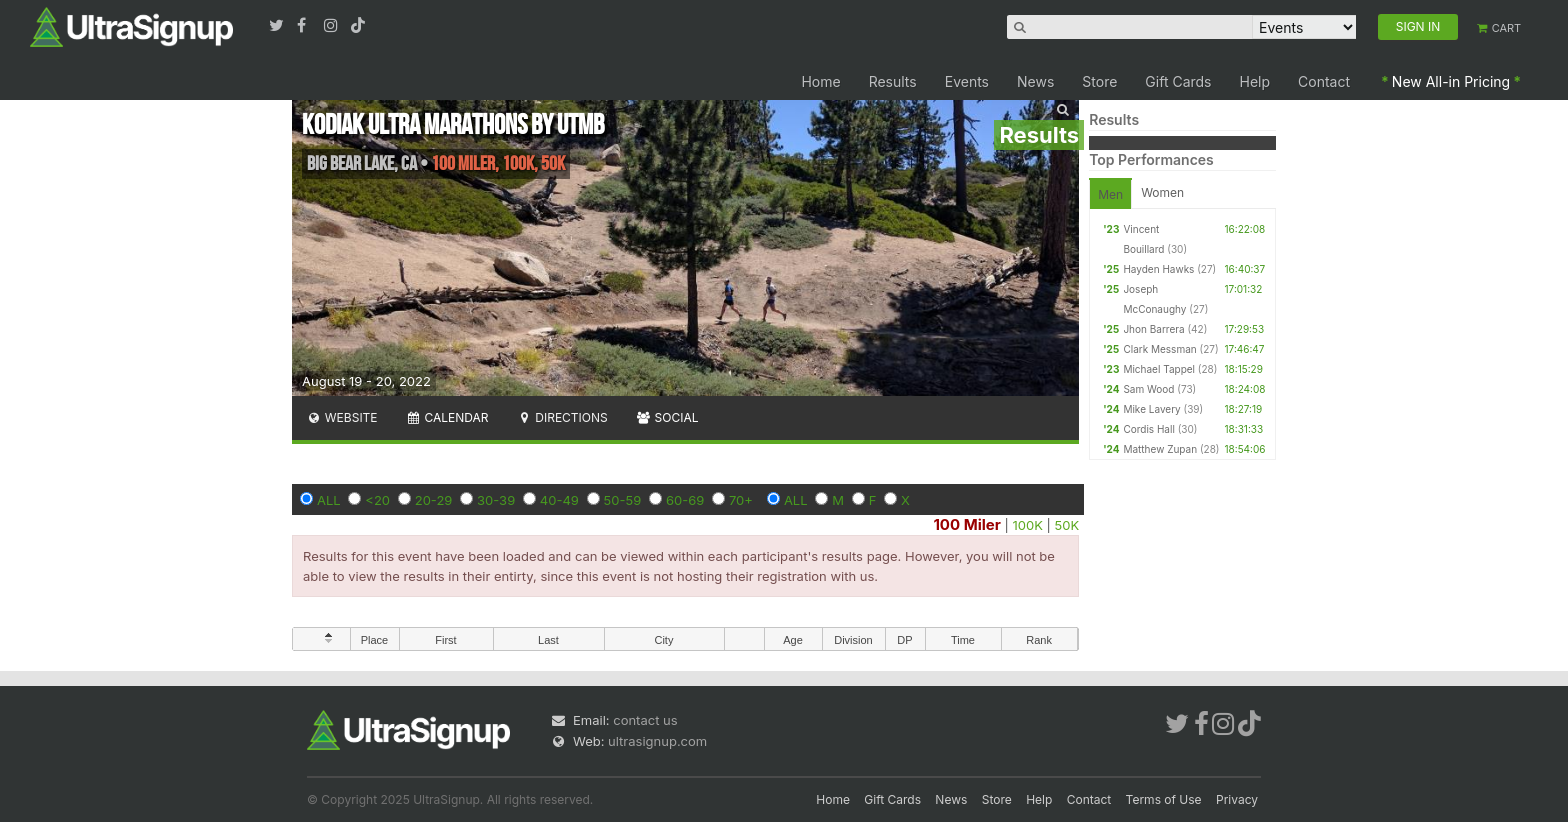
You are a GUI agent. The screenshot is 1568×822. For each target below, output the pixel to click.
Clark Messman (1159, 349)
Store (1099, 81)
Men (1110, 194)
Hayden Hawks (1158, 269)
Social (667, 417)
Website (342, 417)
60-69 (685, 500)
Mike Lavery (1151, 409)
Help (1255, 81)
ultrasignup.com (657, 741)
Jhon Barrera (1153, 329)
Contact (1324, 81)
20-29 (434, 500)
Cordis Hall (1148, 429)
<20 (377, 500)
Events (967, 81)
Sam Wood (1148, 389)
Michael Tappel (1159, 369)
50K (1067, 525)
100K (1027, 525)
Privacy (1237, 799)
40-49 (559, 500)
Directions (561, 417)
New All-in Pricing (1451, 81)
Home (820, 81)
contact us (645, 720)
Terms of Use (1164, 799)
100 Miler (966, 524)
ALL (329, 500)
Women (1162, 192)
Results (893, 81)
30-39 (496, 500)
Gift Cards (1178, 81)
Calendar (447, 417)
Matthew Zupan (1160, 449)
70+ (741, 500)
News (1035, 81)
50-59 (623, 500)
